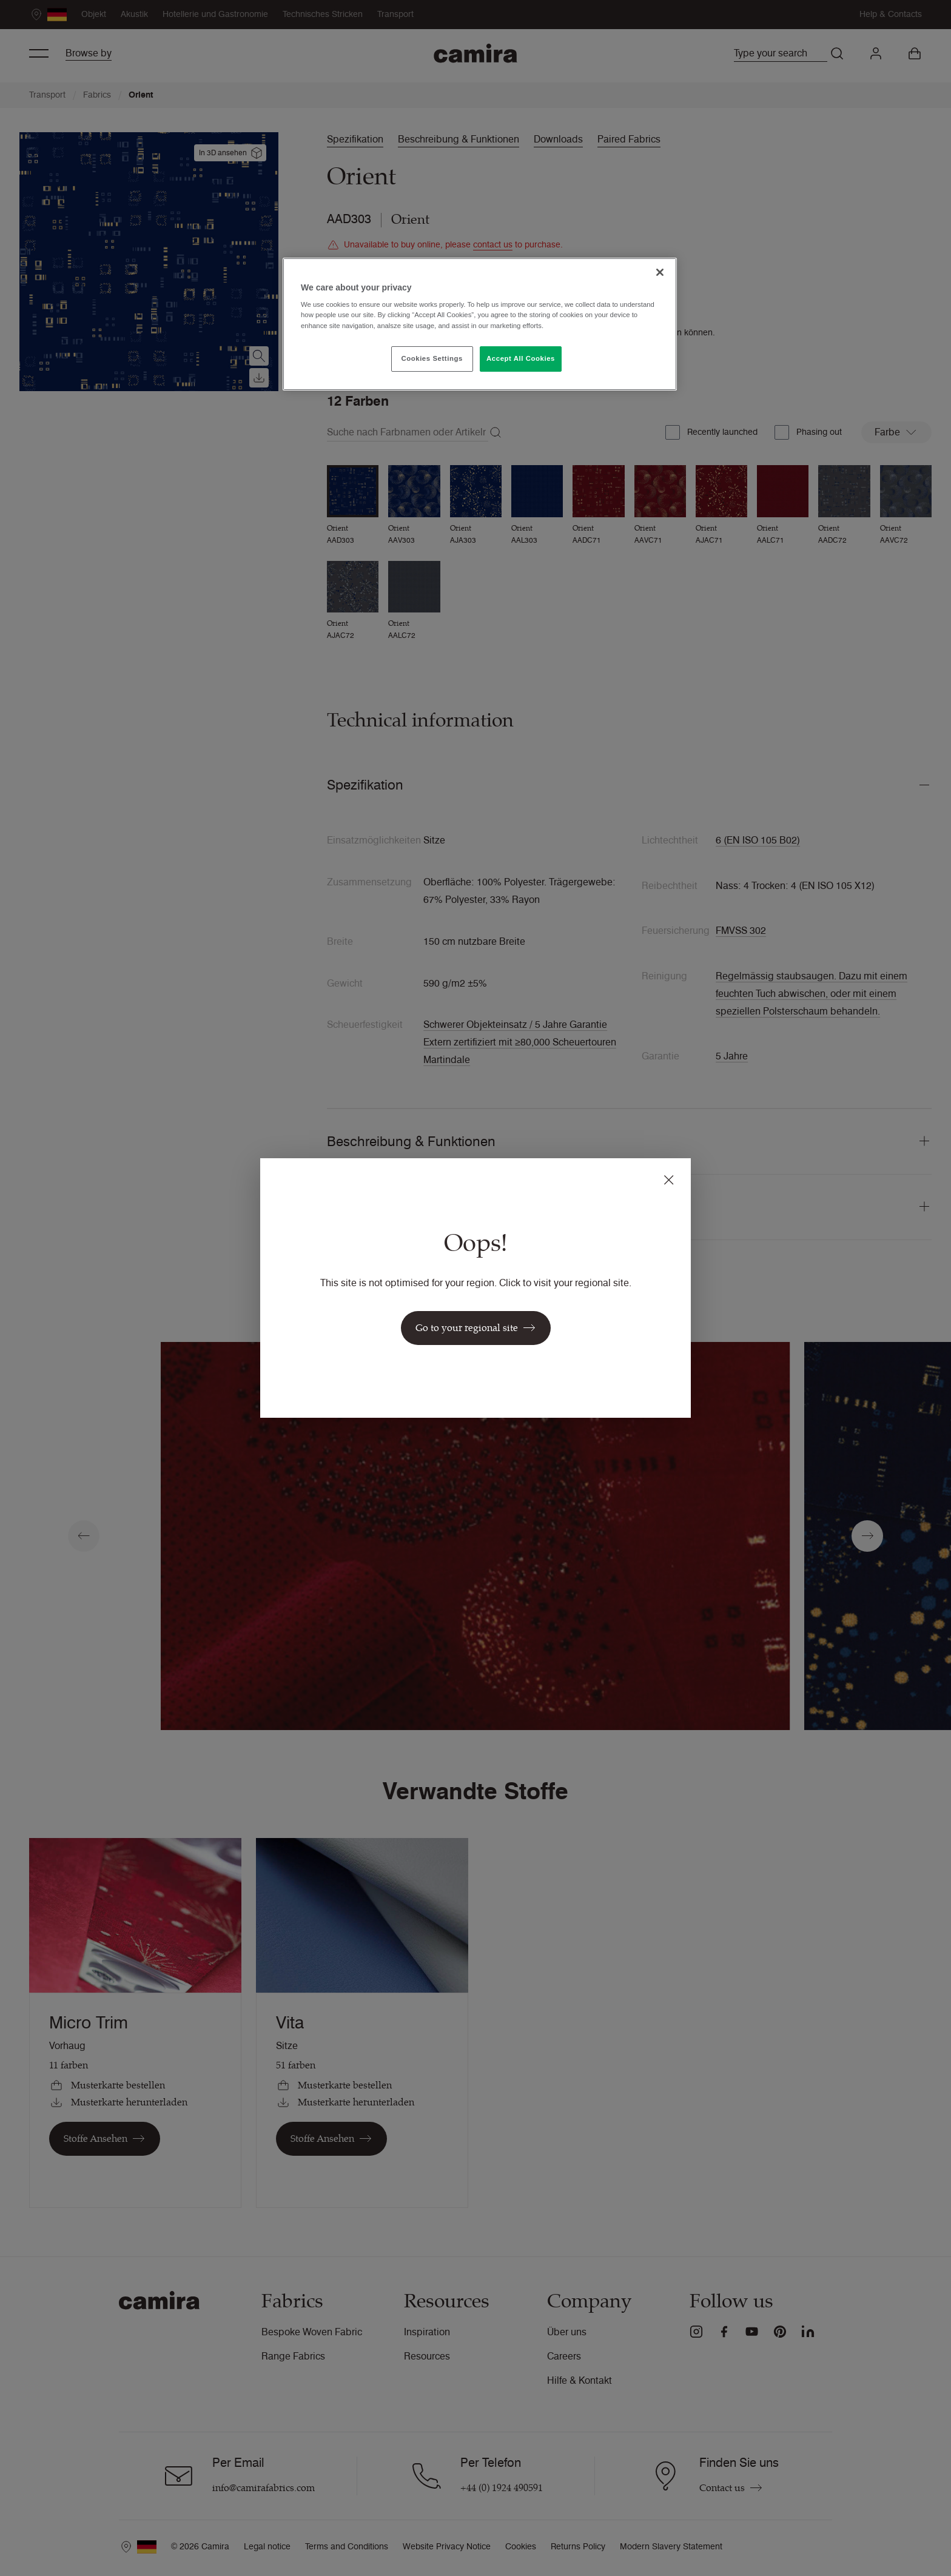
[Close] (660, 272)
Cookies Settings (431, 358)
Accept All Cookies (520, 358)
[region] (480, 324)
